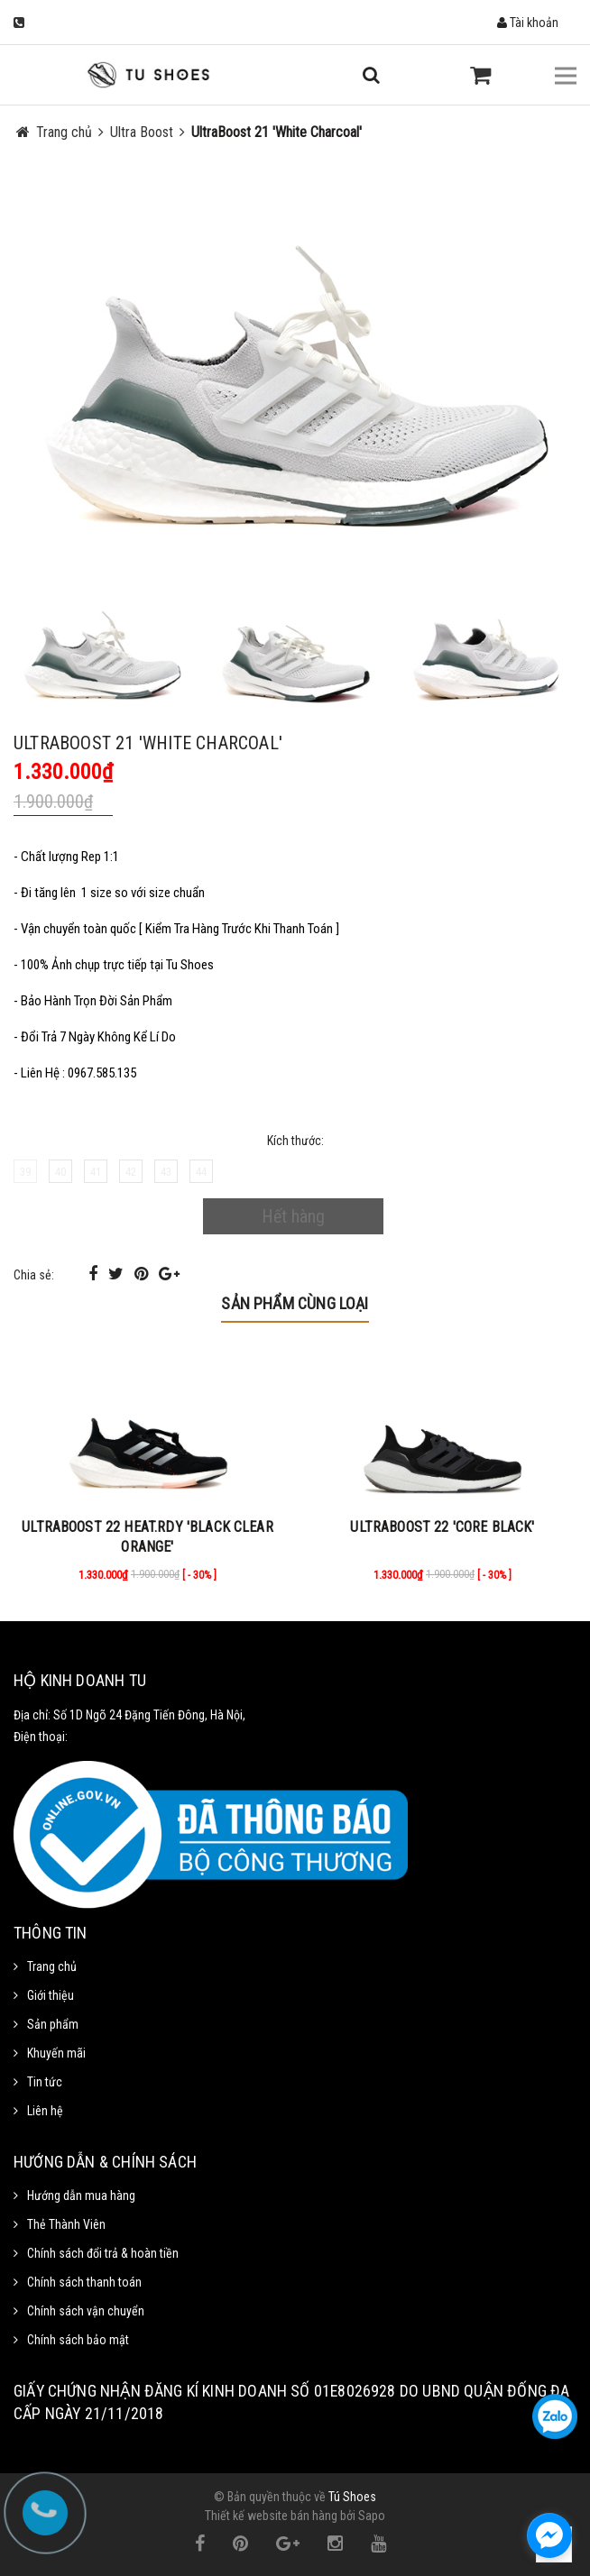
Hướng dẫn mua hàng (81, 2195)
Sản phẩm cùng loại (294, 1303)
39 (25, 1171)
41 (95, 1171)
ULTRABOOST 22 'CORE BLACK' (442, 1527)
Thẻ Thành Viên (66, 2224)
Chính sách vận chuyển (85, 2311)
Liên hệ (45, 2111)
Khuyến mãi (56, 2053)
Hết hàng (293, 1216)
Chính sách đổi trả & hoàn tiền (103, 2253)
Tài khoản (527, 22)
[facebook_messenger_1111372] (549, 2535)
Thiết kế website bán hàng (271, 2515)
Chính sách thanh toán (84, 2282)
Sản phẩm (52, 2024)
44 (201, 1171)
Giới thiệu (50, 1995)
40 (60, 1171)
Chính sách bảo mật (78, 2340)
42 (130, 1171)
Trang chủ (52, 1966)
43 (166, 1171)
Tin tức (44, 2082)
